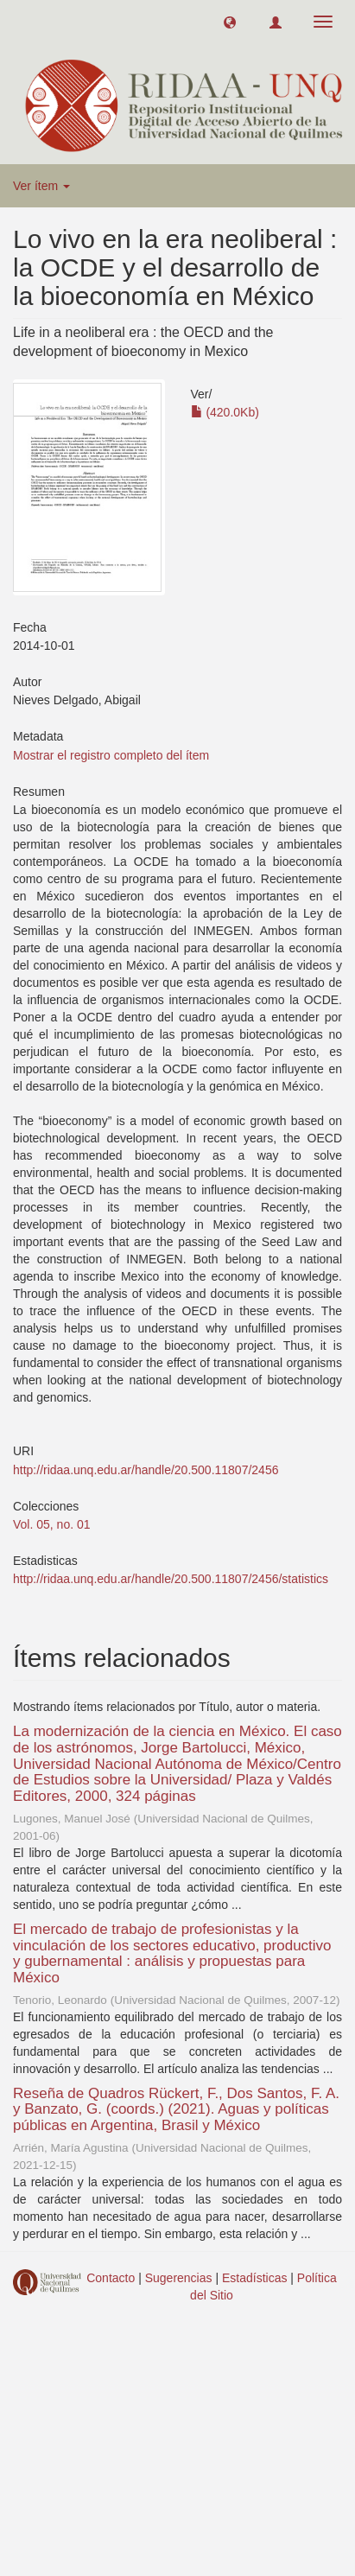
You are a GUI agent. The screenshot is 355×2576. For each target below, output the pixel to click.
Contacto (110, 2278)
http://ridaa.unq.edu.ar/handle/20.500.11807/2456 (145, 1470)
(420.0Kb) (225, 412)
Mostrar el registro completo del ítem (111, 755)
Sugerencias (178, 2278)
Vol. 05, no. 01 (52, 1524)
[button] (229, 21)
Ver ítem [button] (41, 186)
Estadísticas (254, 2278)
